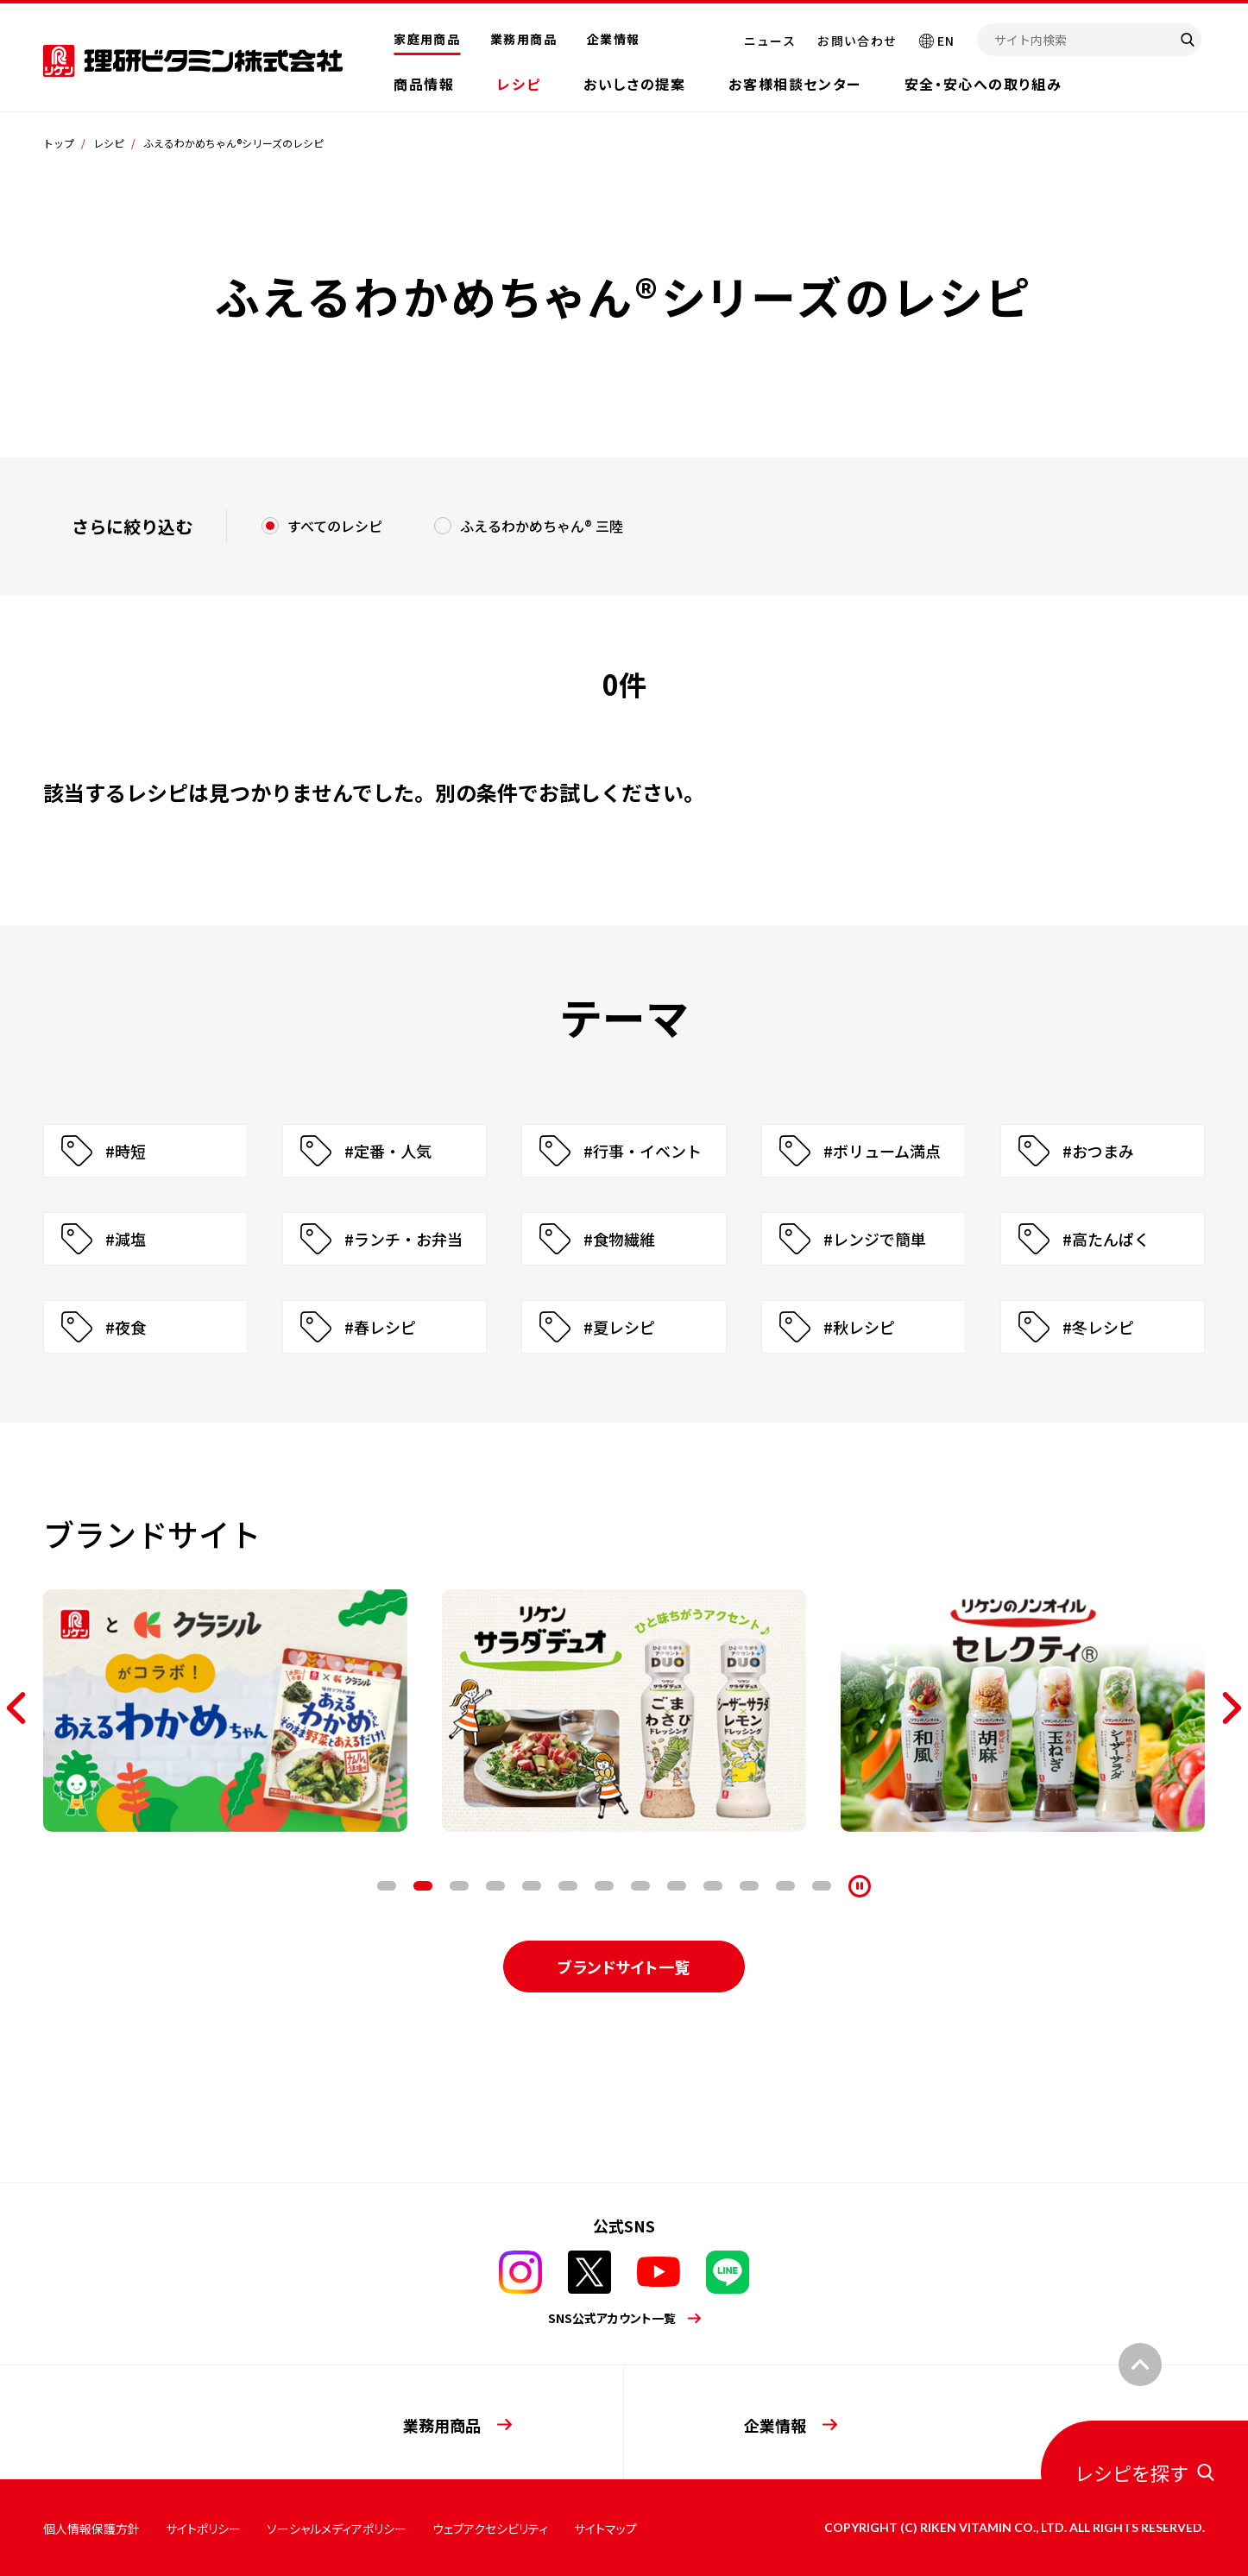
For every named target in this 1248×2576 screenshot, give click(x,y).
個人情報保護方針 (91, 2528)
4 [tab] (495, 1886)
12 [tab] (785, 1886)
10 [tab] (712, 1886)
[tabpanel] (225, 1710)
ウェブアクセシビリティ (490, 2528)
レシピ (518, 83)
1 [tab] (386, 1886)
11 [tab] (749, 1886)
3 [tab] (459, 1886)
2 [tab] (422, 1886)
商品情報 (424, 83)
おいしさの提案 (634, 83)
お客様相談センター (794, 83)
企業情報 (613, 38)
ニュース (770, 40)
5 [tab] (531, 1886)
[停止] (859, 1886)
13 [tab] (821, 1886)
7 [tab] (604, 1886)
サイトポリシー (203, 2528)
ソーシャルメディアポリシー (337, 2528)
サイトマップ (605, 2528)
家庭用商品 (427, 38)
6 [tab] (567, 1886)
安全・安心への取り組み (983, 83)
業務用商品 (523, 38)
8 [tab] (640, 1886)
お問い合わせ (857, 40)
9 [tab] (676, 1886)
